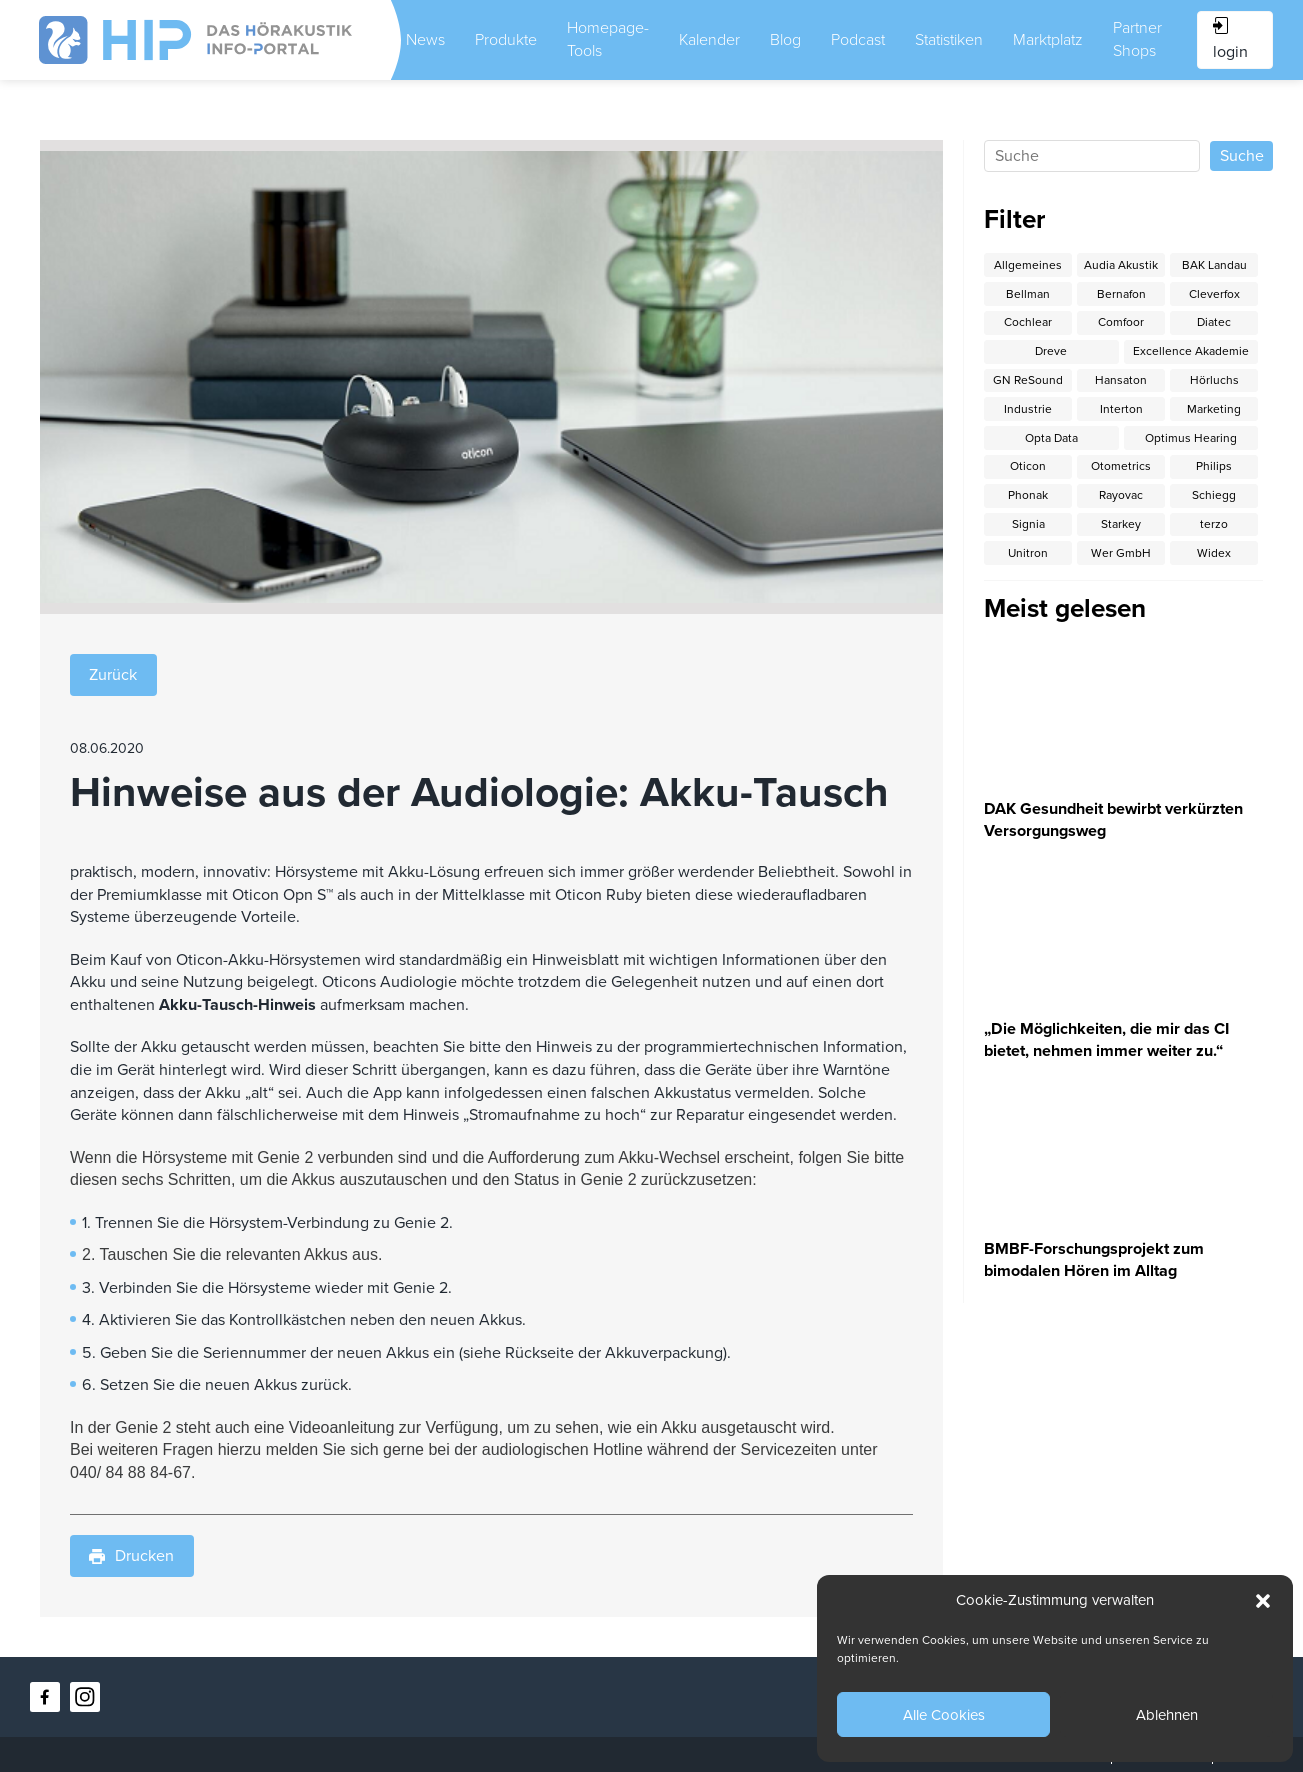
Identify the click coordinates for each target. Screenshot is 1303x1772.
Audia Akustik (1121, 265)
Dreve (1051, 351)
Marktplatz (1048, 40)
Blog (785, 40)
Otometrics (1121, 466)
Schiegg (1214, 495)
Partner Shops (1137, 39)
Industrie (1028, 409)
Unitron (1028, 553)
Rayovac (1121, 495)
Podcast (858, 40)
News (425, 40)
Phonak (1028, 495)
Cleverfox (1214, 294)
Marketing (1214, 409)
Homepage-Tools (608, 39)
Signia (1028, 524)
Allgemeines (1028, 265)
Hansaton (1121, 380)
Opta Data (1051, 438)
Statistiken (949, 40)
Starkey (1121, 524)
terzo (1214, 524)
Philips (1214, 466)
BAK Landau (1214, 265)
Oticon (1028, 466)
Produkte (506, 40)
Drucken (131, 1556)
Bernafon (1121, 294)
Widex (1214, 553)
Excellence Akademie (1191, 351)
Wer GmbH (1121, 553)
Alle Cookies (944, 1715)
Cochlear (1028, 322)
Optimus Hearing (1191, 438)
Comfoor (1121, 322)
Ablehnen (1167, 1715)
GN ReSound (1028, 380)
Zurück (113, 675)
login (1230, 39)
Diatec (1214, 322)
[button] (1263, 1601)
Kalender (709, 40)
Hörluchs (1214, 380)
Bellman (1028, 294)
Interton (1121, 409)
